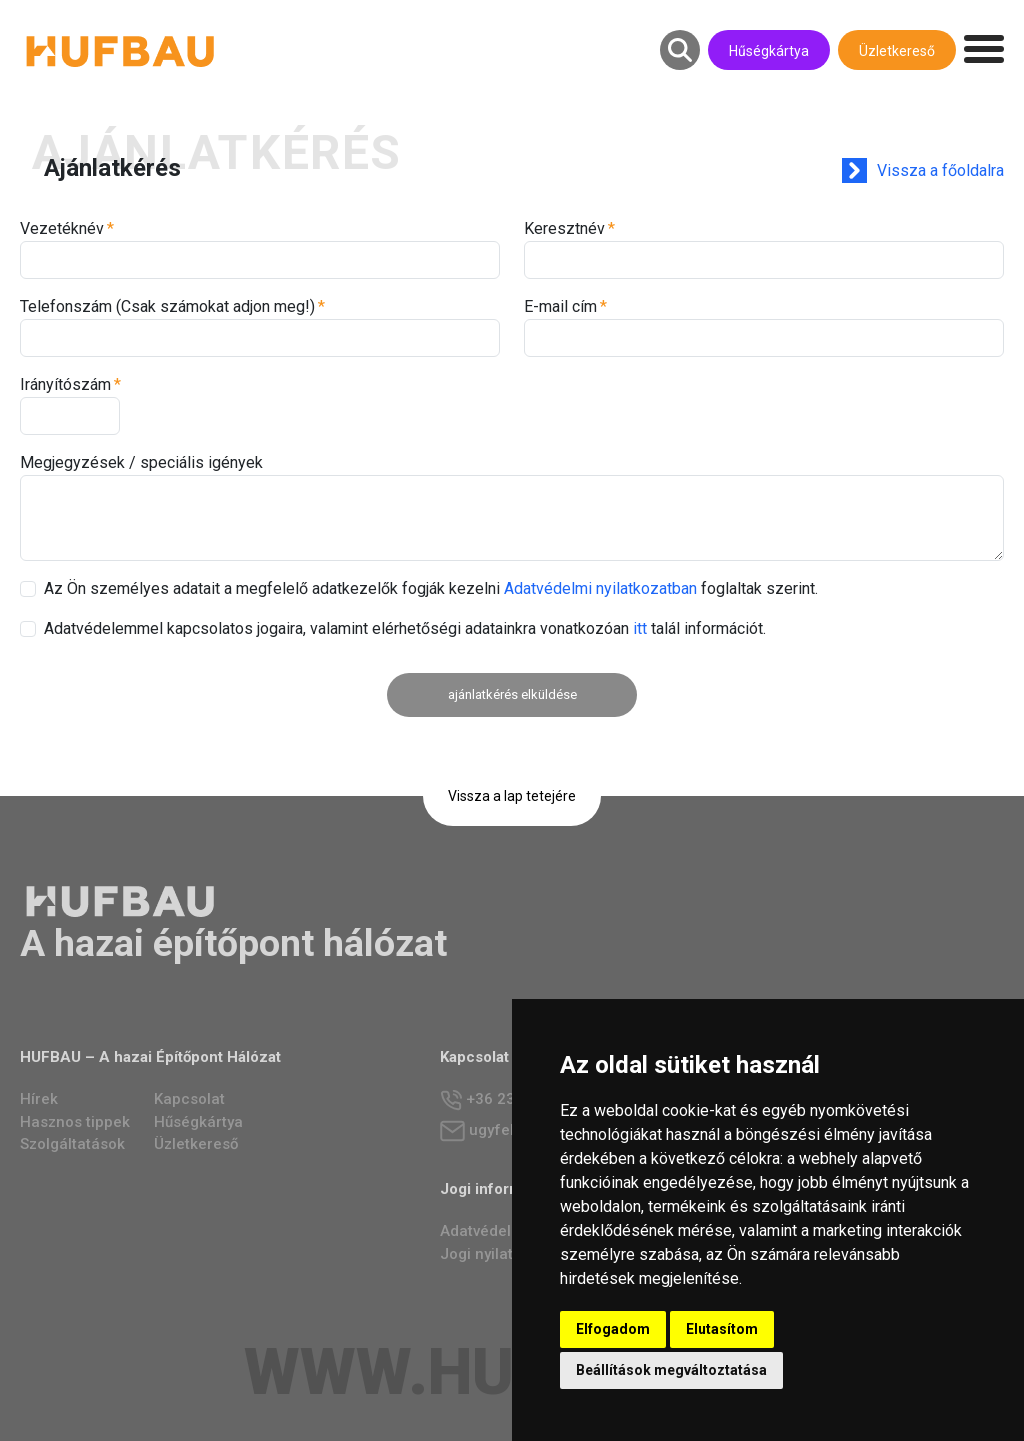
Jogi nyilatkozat (496, 1254)
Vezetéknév (62, 228)
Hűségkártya (769, 51)
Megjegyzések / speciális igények (141, 462)
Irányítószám (65, 384)
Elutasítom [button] (722, 1329)
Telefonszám (167, 306)
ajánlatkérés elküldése (512, 694)
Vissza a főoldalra (940, 170)
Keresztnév (564, 228)
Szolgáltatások (72, 1144)
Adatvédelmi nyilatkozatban (600, 588)
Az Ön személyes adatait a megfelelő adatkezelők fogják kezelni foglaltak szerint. (431, 588)
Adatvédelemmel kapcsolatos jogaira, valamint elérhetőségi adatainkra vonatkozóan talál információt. (405, 628)
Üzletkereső (897, 51)
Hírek (39, 1099)
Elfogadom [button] (613, 1329)
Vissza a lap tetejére (512, 796)
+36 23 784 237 (508, 1100)
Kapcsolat (189, 1099)
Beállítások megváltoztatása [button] (671, 1370)
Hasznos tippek (75, 1122)
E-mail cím (560, 306)
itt (640, 628)
